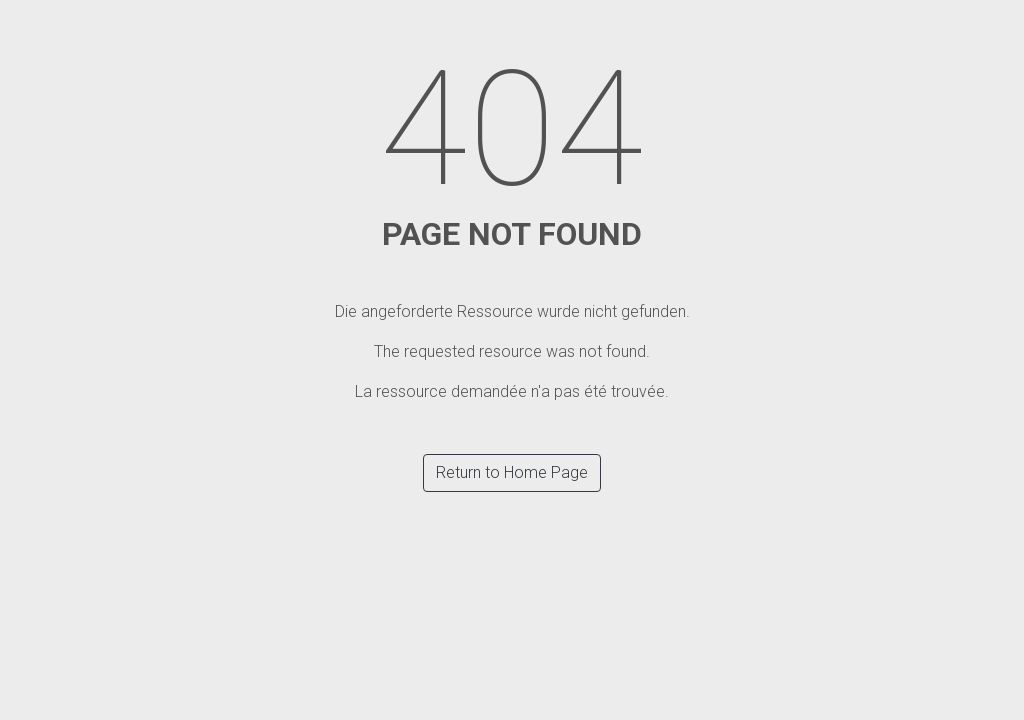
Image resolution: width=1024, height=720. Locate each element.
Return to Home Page (512, 472)
